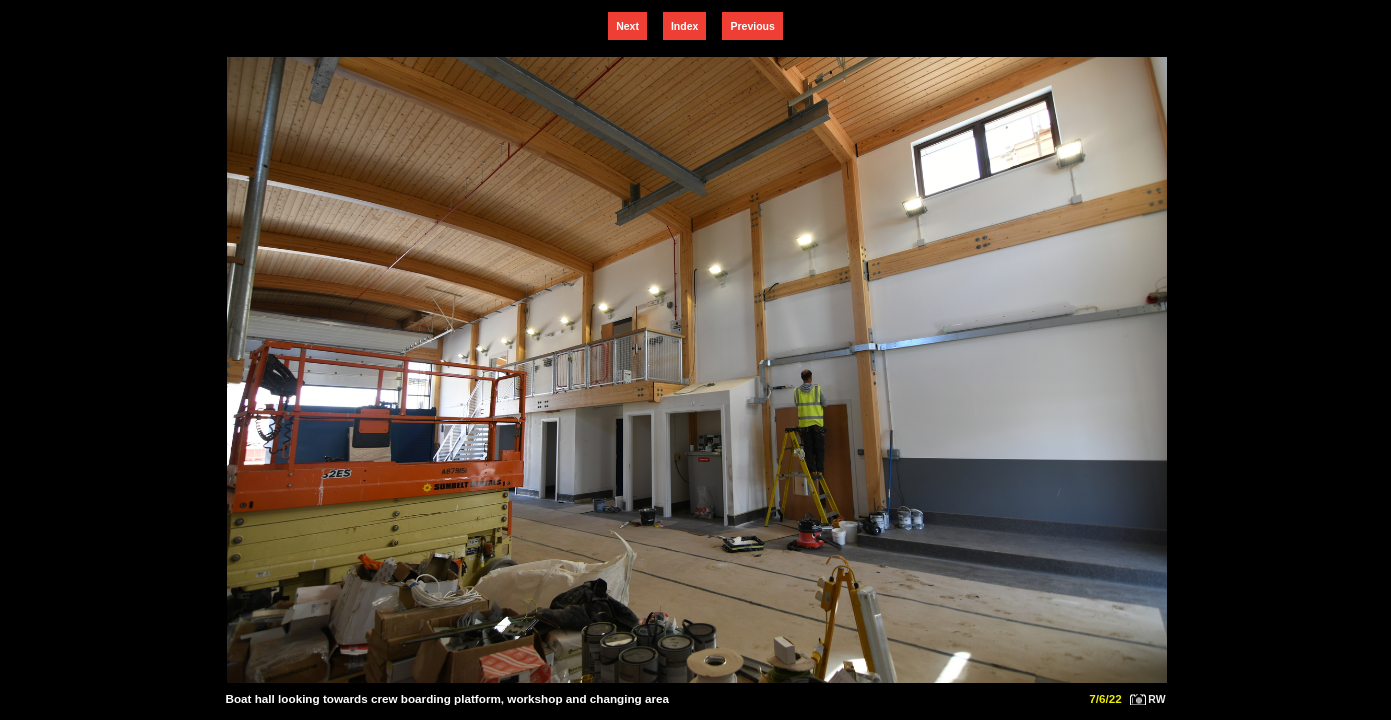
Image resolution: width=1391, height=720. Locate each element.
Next (627, 26)
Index (684, 26)
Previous (752, 26)
